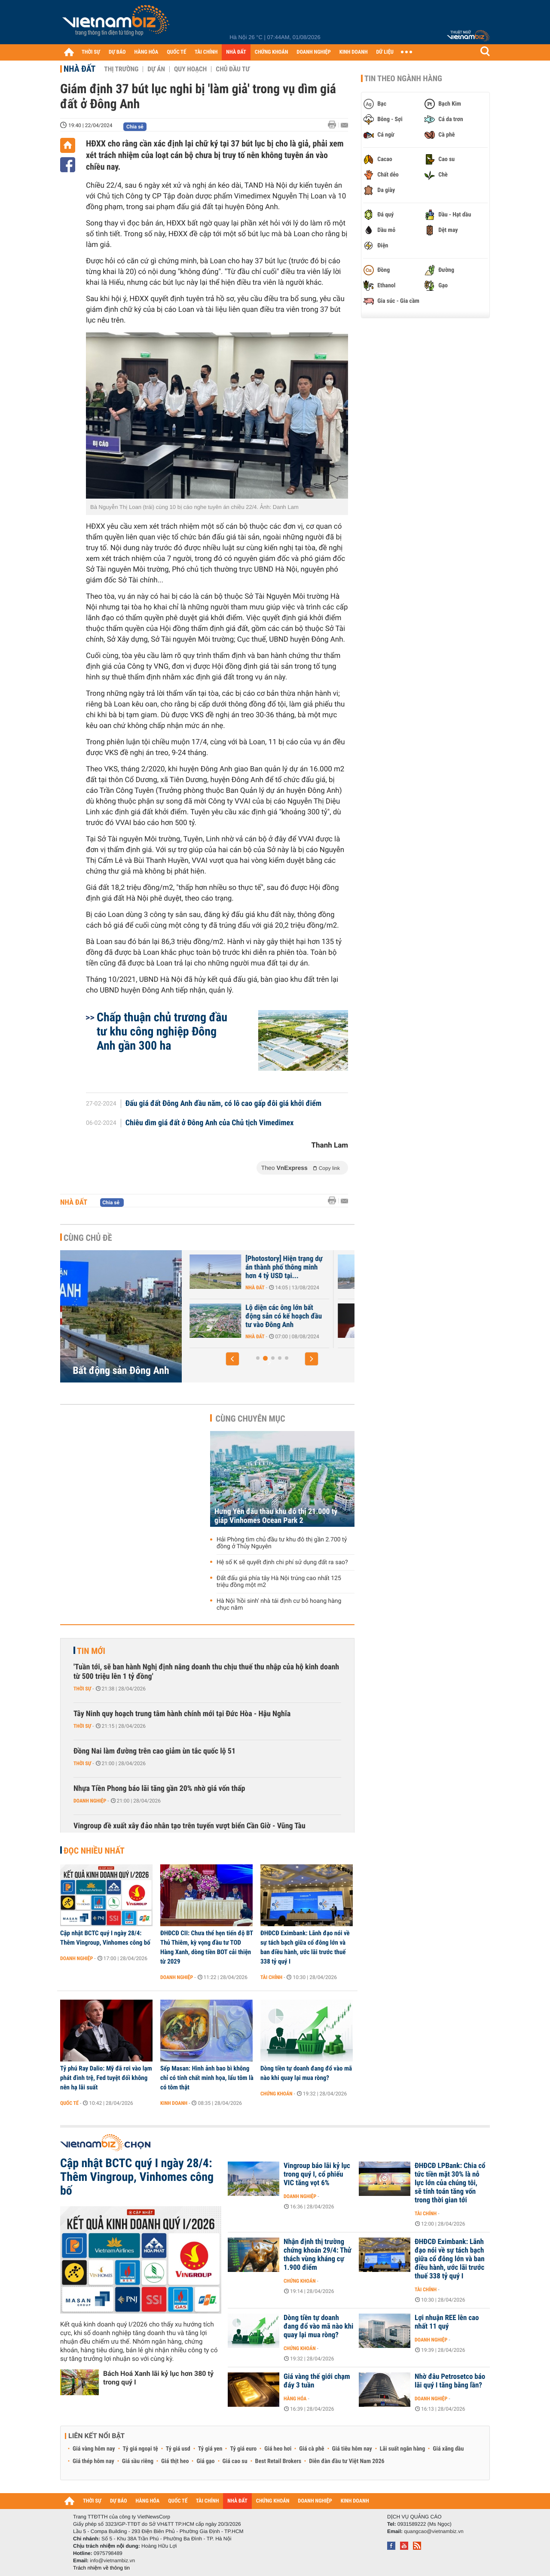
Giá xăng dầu (448, 2449)
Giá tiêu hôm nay (352, 2449)
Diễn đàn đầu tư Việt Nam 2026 (346, 2461)
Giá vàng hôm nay (94, 2449)
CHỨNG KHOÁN (271, 52)
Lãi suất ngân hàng (402, 2449)
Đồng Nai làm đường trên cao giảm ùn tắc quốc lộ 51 (154, 1751)
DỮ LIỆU (385, 52)
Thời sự (82, 1689)
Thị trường (121, 69)
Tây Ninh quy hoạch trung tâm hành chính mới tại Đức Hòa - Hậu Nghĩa (181, 1713)
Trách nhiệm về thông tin (101, 2568)
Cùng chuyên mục (250, 1418)
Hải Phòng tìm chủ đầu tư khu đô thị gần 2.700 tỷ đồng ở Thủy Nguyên (282, 1543)
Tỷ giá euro (243, 2449)
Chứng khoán (276, 2094)
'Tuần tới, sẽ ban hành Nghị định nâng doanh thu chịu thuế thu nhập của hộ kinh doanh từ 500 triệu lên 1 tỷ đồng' (206, 1672)
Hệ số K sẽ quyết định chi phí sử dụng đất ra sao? (282, 1562)
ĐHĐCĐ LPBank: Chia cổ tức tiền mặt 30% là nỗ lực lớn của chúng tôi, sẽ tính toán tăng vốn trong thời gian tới (450, 2183)
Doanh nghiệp (89, 1801)
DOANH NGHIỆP (313, 52)
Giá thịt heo (175, 2461)
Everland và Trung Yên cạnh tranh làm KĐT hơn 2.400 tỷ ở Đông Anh (242, 1316)
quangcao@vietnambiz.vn (433, 2531)
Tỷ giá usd (178, 2449)
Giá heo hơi (277, 2449)
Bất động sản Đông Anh (121, 1370)
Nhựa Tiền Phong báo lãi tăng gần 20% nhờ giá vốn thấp (159, 1788)
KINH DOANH (353, 52)
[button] (232, 1359)
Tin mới (91, 1651)
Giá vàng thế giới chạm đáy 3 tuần (317, 2381)
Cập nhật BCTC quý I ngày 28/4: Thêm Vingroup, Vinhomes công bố (105, 1937)
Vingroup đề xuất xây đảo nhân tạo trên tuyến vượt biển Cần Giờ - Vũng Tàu (189, 1825)
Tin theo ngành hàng (403, 78)
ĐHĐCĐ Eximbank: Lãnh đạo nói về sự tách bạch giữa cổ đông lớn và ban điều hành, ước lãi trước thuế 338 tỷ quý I (305, 1947)
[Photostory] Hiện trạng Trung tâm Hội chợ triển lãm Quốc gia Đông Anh (242, 1267)
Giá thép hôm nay (93, 2461)
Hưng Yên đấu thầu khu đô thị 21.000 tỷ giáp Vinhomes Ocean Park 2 (275, 1516)
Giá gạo (205, 2461)
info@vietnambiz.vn (112, 2561)
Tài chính (271, 1977)
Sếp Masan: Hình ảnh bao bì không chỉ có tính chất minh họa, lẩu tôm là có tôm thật (207, 2077)
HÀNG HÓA (146, 52)
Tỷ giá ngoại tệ (140, 2449)
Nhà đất (79, 69)
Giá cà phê (311, 2449)
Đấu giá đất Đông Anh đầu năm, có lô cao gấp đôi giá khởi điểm (223, 1103)
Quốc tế (69, 2103)
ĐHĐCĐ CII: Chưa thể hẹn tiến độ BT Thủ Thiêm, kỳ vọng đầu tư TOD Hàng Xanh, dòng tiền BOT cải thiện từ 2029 (206, 1947)
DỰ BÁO (117, 52)
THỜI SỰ (91, 52)
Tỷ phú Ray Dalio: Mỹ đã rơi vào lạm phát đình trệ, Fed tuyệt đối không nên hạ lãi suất (106, 2077)
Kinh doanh (173, 2103)
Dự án (156, 69)
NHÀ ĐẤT (236, 52)
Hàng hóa (295, 2399)
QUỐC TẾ (176, 52)
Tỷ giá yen (210, 2449)
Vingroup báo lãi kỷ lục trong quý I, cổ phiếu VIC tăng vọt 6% (317, 2174)
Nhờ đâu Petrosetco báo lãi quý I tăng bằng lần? (450, 2381)
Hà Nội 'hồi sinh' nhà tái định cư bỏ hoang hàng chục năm (279, 1604)
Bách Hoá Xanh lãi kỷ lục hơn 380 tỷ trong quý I (158, 2377)
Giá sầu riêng (137, 2461)
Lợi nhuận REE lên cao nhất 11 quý (447, 2322)
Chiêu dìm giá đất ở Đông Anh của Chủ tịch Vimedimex (209, 1123)
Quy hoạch (190, 69)
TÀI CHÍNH (206, 52)
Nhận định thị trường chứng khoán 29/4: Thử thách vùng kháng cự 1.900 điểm (317, 2255)
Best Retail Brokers (278, 2461)
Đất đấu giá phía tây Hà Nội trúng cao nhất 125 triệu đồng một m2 (279, 1582)
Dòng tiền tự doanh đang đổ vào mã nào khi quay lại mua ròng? (306, 2073)
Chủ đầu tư (233, 69)
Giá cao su (235, 2461)
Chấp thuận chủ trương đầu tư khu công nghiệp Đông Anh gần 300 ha (162, 1031)
